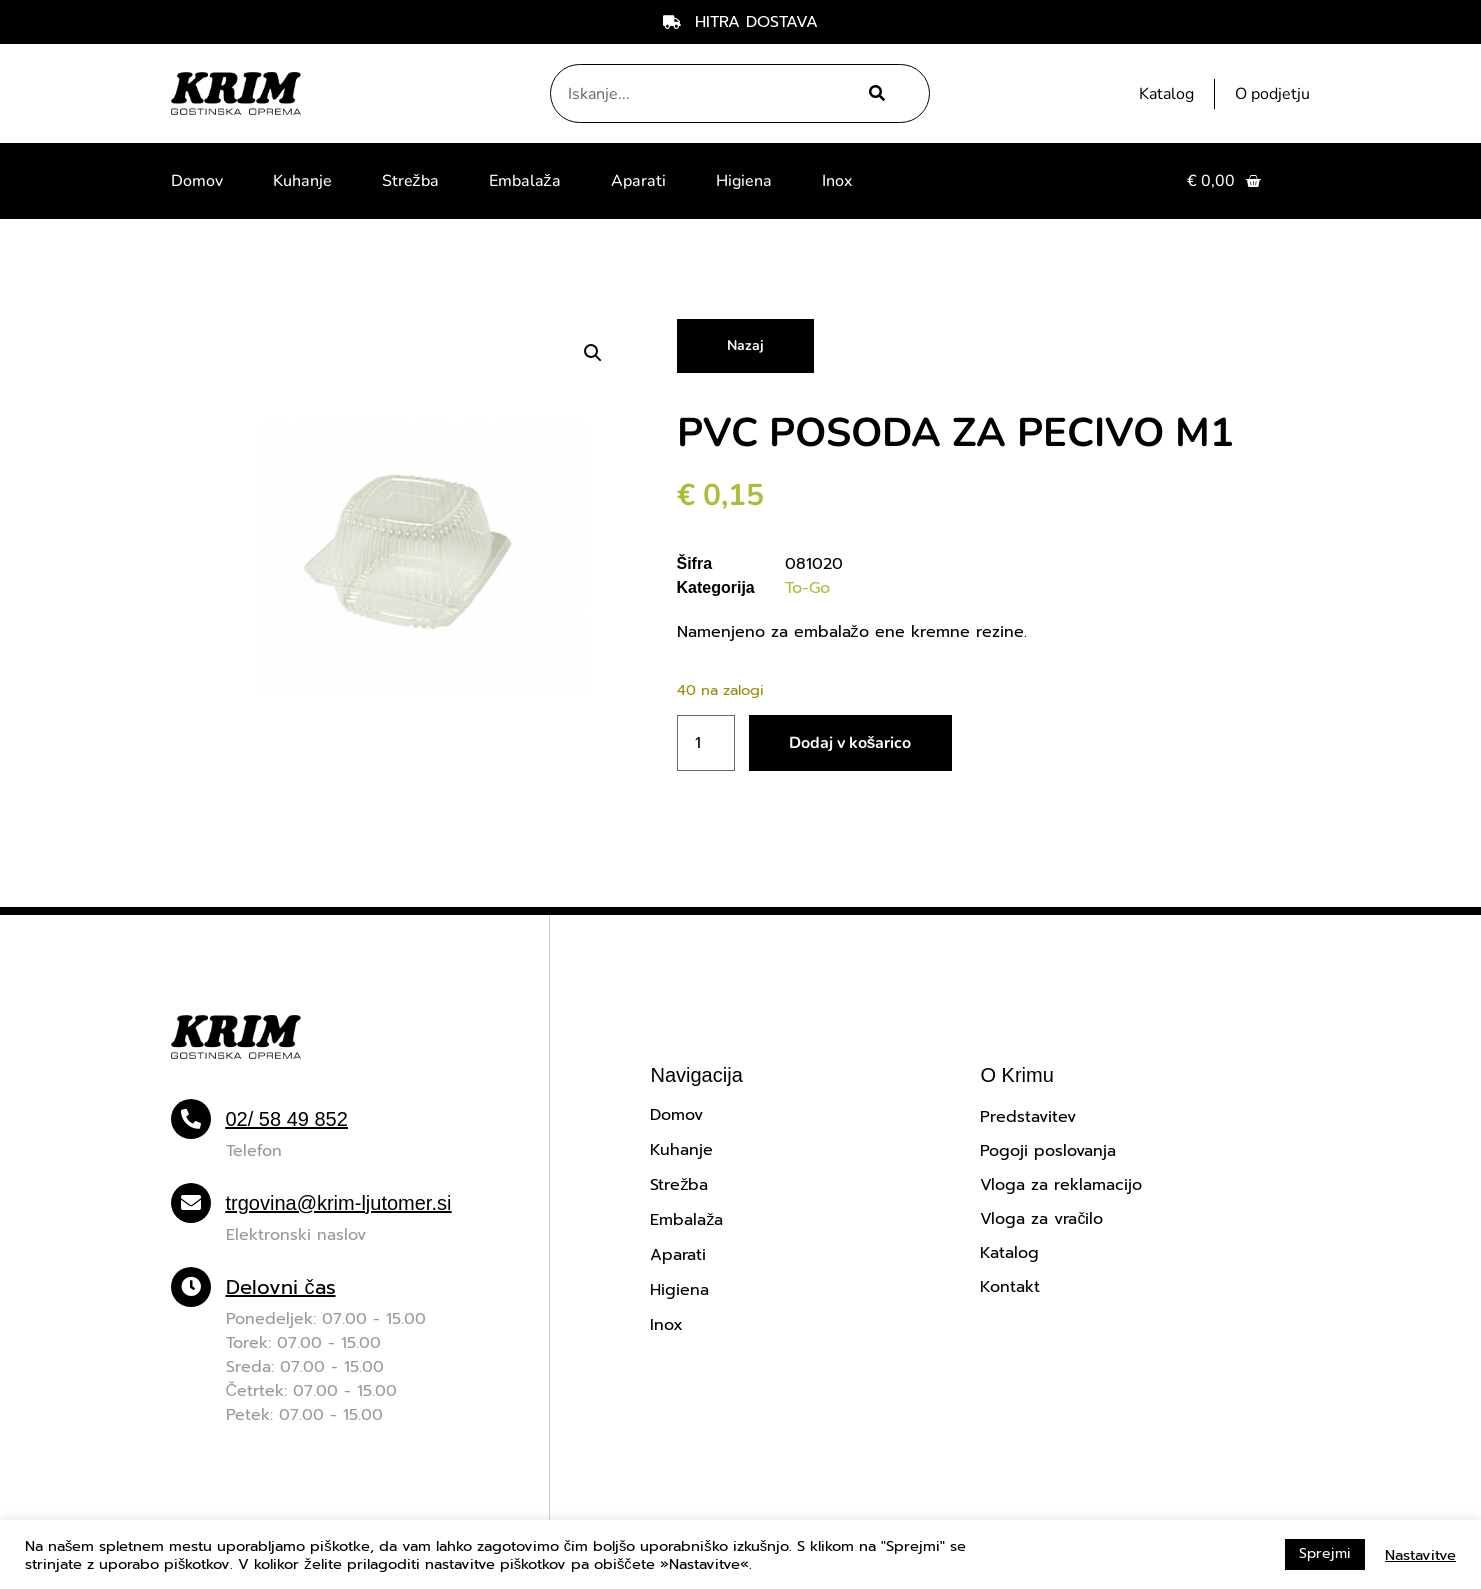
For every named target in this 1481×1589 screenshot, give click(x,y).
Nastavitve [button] (1420, 1555)
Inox (837, 181)
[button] (593, 353)
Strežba (410, 181)
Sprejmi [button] (1325, 1553)
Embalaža (525, 181)
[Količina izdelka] (706, 743)
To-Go (807, 588)
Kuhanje (302, 181)
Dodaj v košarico (850, 743)
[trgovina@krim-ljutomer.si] (191, 1203)
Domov (197, 181)
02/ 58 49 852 (287, 1119)
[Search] (874, 93)
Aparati (638, 181)
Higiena (744, 181)
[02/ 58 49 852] (191, 1119)
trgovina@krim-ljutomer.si (339, 1203)
